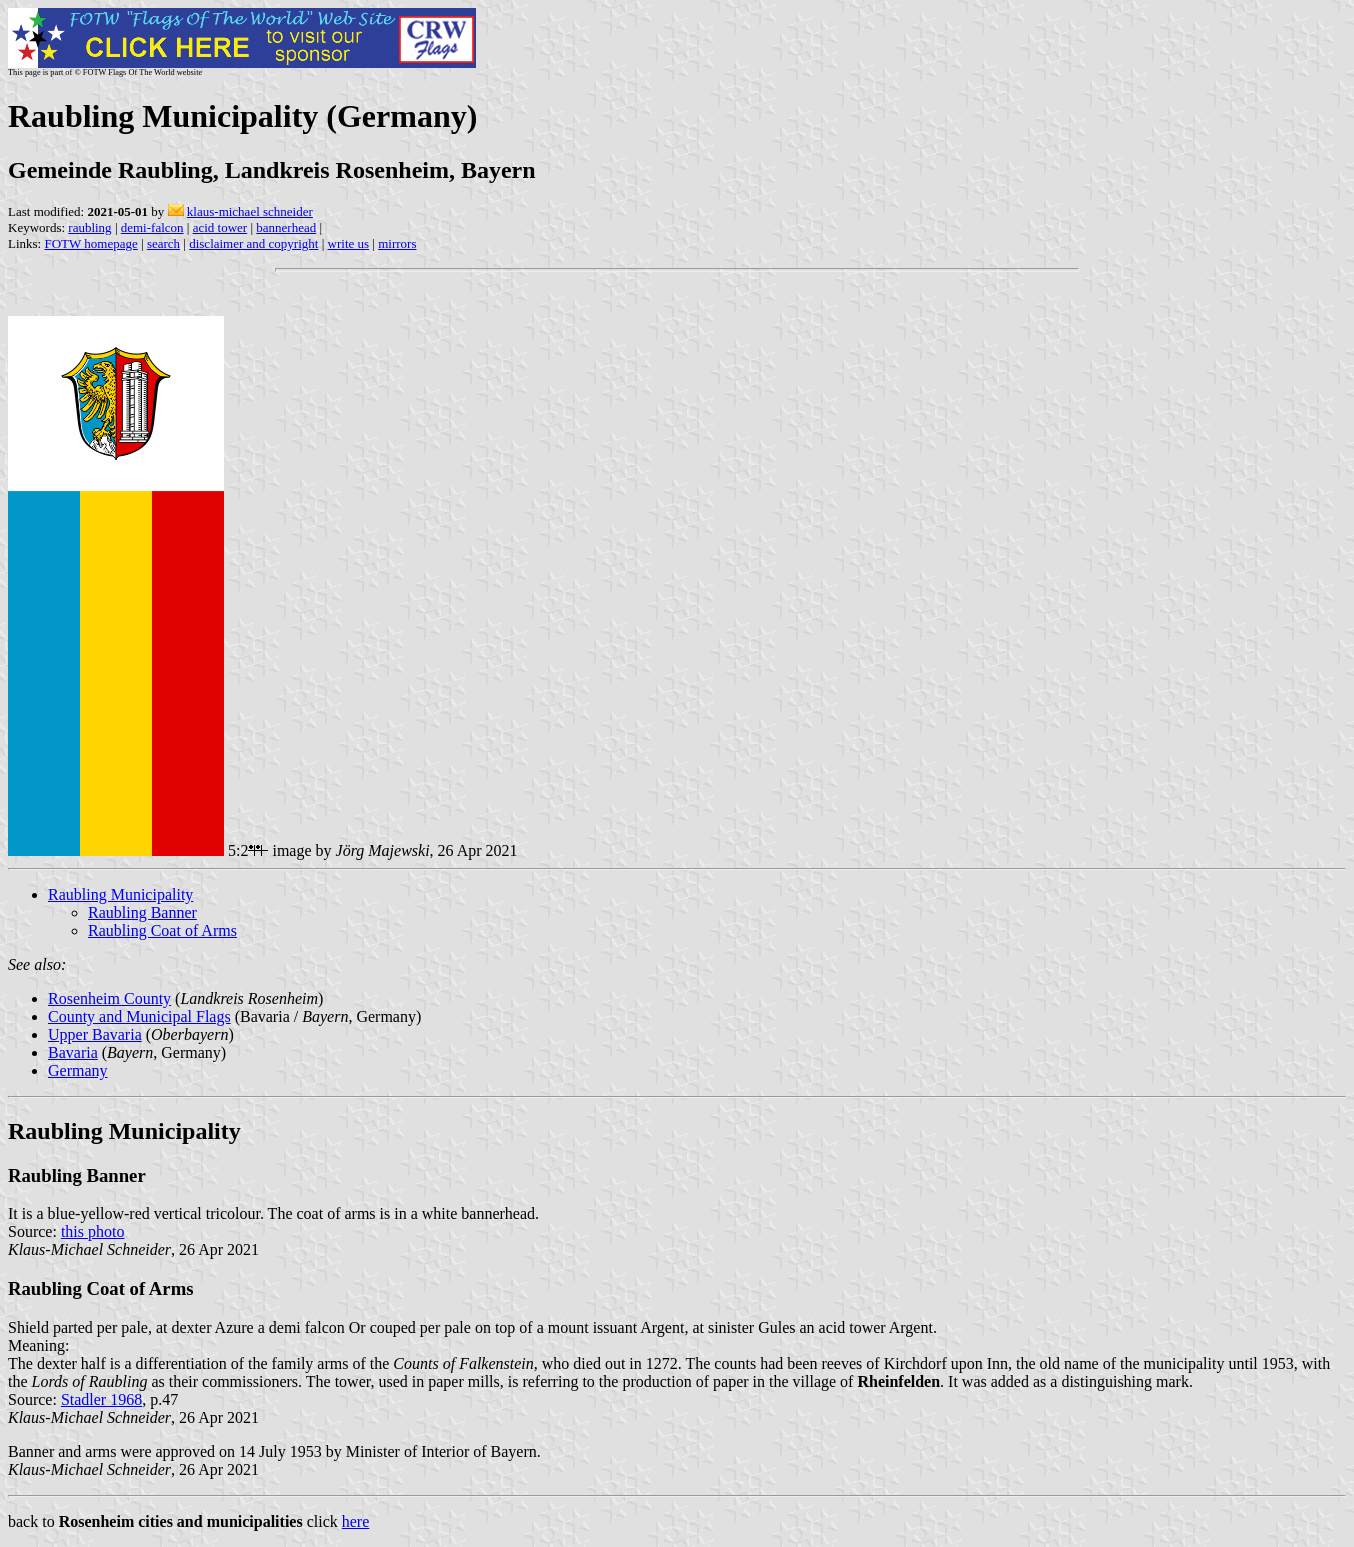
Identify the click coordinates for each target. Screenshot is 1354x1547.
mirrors (397, 243)
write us (349, 243)
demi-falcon (152, 227)
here (356, 1521)
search (163, 243)
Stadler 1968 (101, 1399)
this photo (93, 1231)
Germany (78, 1070)
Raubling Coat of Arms (162, 930)
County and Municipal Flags (139, 1016)
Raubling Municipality (120, 894)
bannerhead (286, 227)
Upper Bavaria (95, 1034)
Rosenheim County (109, 998)
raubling (89, 227)
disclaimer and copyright (253, 243)
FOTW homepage (90, 243)
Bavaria (73, 1052)
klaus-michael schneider (250, 211)
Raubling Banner (142, 912)
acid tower (220, 227)
